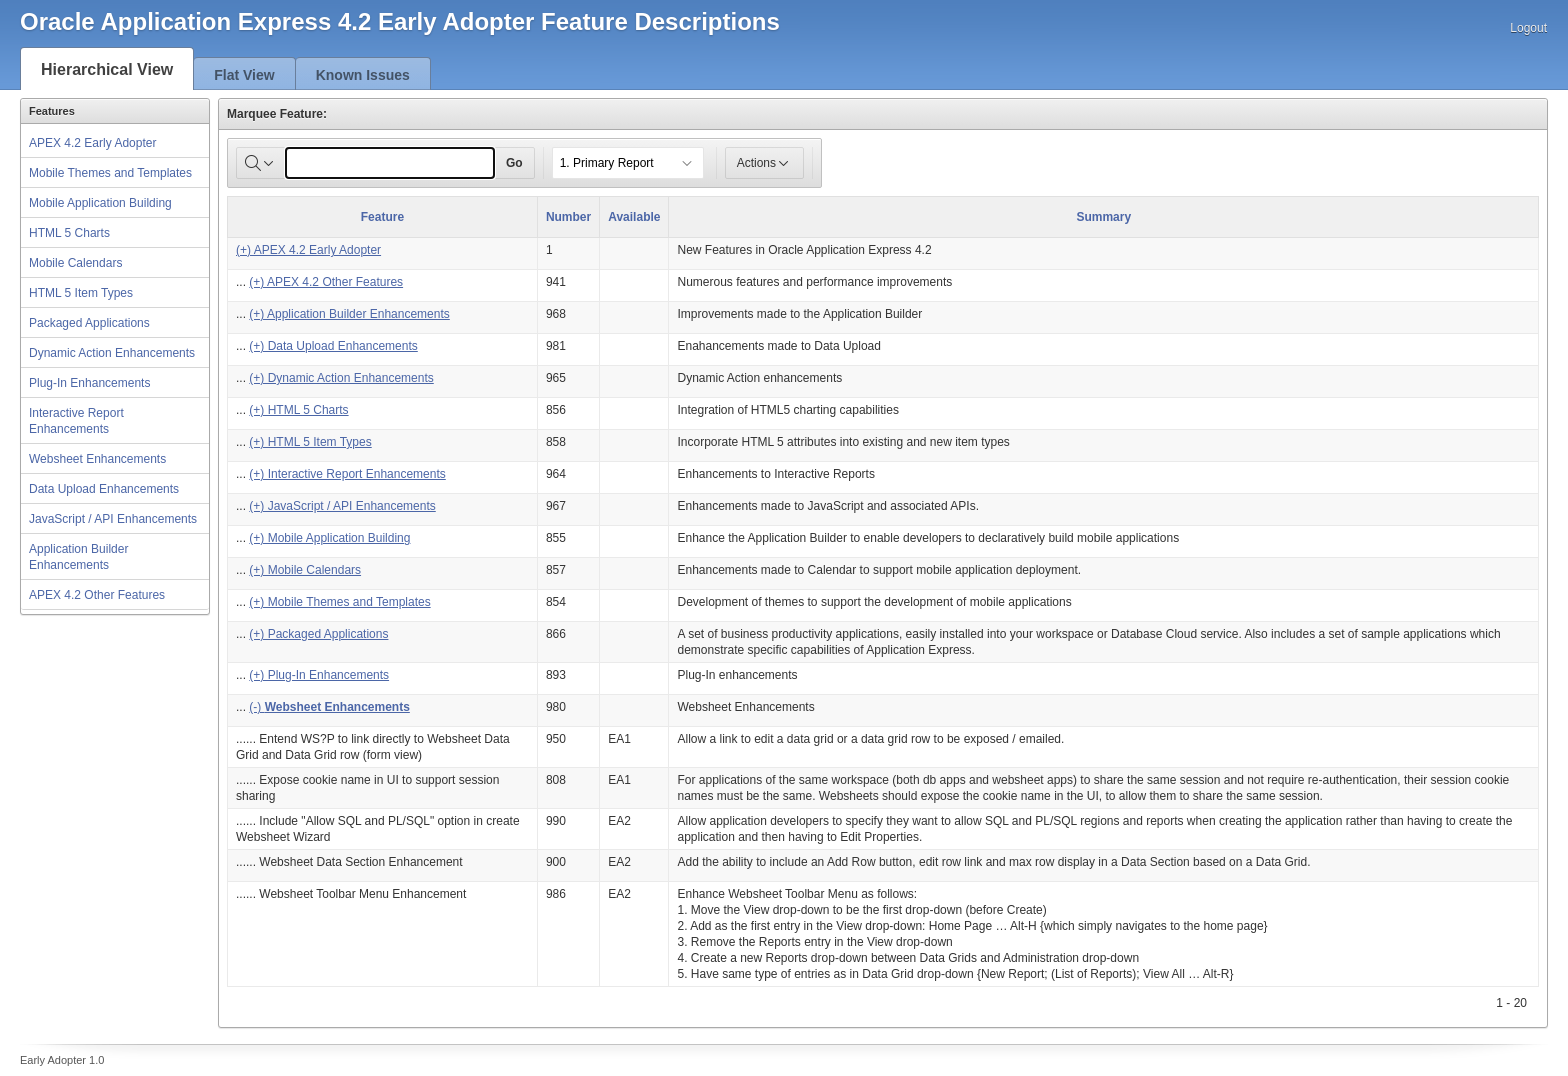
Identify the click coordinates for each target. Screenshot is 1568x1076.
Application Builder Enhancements (78, 557)
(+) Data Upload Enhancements (333, 346)
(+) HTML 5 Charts (298, 410)
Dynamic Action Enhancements (112, 353)
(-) (329, 707)
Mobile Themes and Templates (110, 173)
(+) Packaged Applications (318, 634)
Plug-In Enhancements (89, 383)
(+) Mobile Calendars (305, 570)
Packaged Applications (89, 323)
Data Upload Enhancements (104, 489)
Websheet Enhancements (97, 459)
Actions (764, 163)
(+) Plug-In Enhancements (319, 675)
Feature (382, 217)
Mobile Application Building (100, 203)
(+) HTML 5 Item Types (310, 442)
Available (634, 217)
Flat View (244, 75)
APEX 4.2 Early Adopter (92, 143)
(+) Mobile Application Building (329, 538)
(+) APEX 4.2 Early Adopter (308, 250)
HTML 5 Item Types (81, 293)
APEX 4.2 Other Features (97, 595)
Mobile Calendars (75, 263)
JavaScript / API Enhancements (113, 519)
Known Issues (363, 75)
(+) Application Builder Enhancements (349, 314)
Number (568, 217)
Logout (1528, 28)
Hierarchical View (107, 69)
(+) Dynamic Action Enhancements (341, 378)
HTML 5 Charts (69, 233)
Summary (1103, 217)
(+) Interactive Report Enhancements (347, 474)
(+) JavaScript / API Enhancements (342, 506)
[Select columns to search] (261, 163)
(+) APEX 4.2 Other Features (326, 282)
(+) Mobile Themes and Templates (339, 602)
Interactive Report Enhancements (76, 421)
